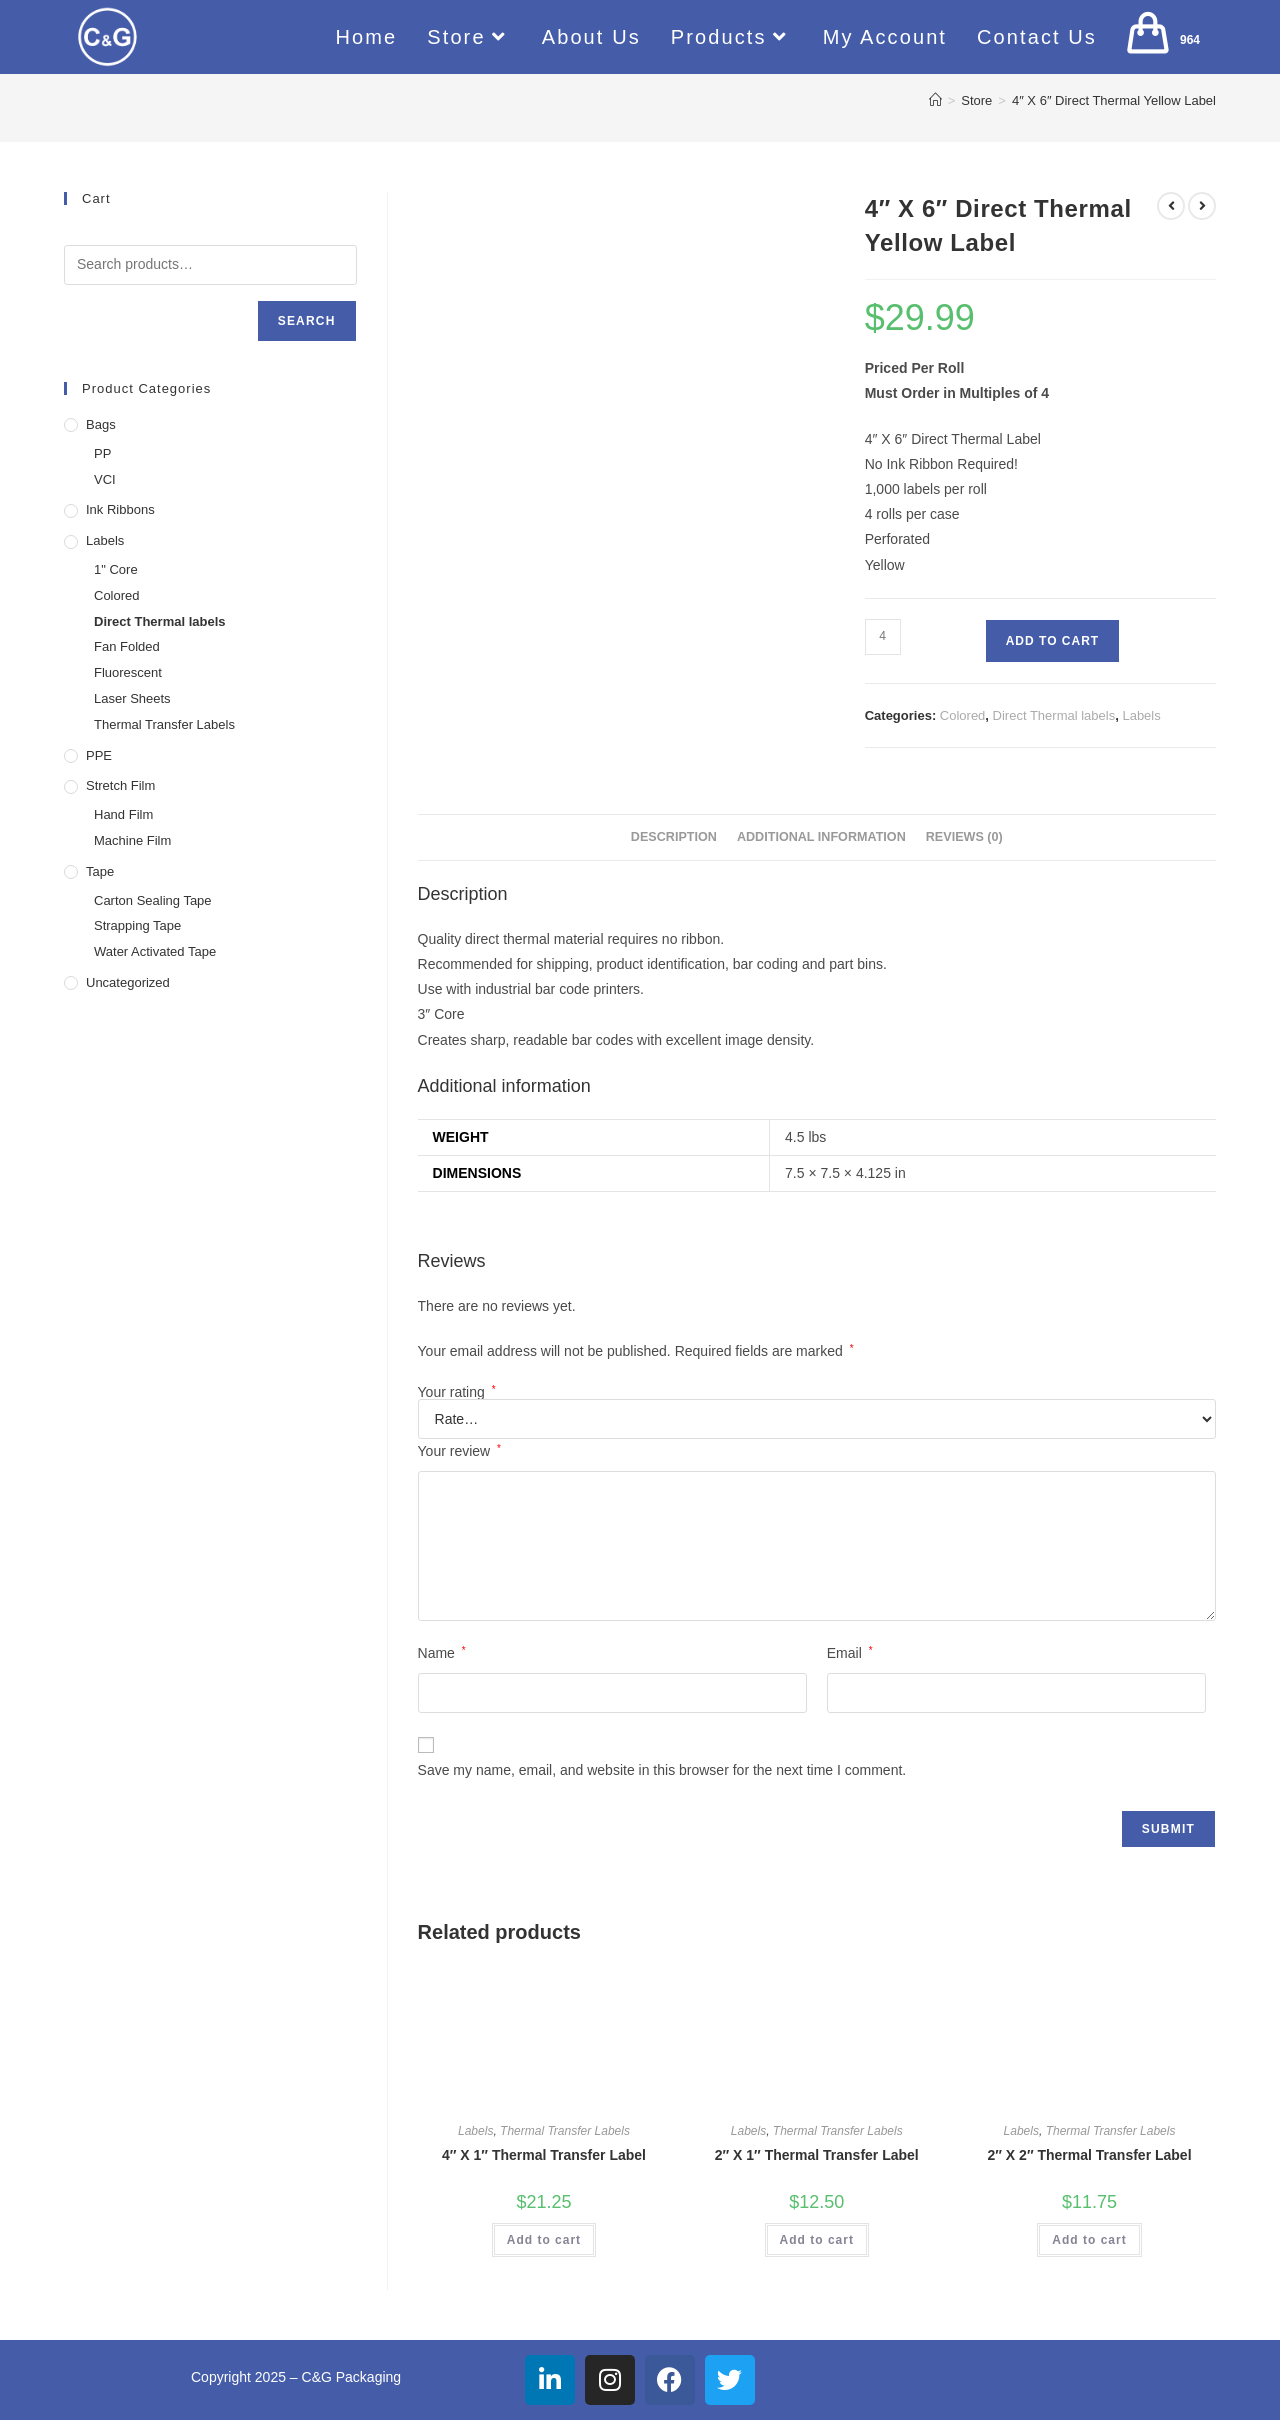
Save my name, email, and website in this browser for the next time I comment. (662, 1770)
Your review (459, 1451)
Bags (101, 424)
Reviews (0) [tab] (964, 837)
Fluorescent (128, 672)
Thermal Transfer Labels (565, 2131)
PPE (99, 755)
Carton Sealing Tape (153, 900)
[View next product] (1202, 206)
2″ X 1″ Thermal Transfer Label (817, 2155)
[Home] (935, 100)
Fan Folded (127, 646)
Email (850, 1653)
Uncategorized (128, 982)
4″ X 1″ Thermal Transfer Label (544, 2155)
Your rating (457, 1392)
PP (102, 453)
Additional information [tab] (821, 837)
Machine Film (132, 840)
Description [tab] (674, 837)
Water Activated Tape (155, 951)
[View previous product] (1171, 206)
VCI (105, 479)
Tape (100, 871)
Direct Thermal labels (1054, 715)
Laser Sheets (132, 698)
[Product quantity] (883, 637)
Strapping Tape (137, 925)
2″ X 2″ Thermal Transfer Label (1089, 2155)
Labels (1141, 715)
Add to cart (1052, 641)
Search (307, 321)
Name (442, 1653)
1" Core (116, 569)
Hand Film (123, 814)
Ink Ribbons (120, 509)
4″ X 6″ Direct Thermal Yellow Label (1114, 100)
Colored (963, 715)
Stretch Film (120, 785)
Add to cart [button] (544, 2240)
